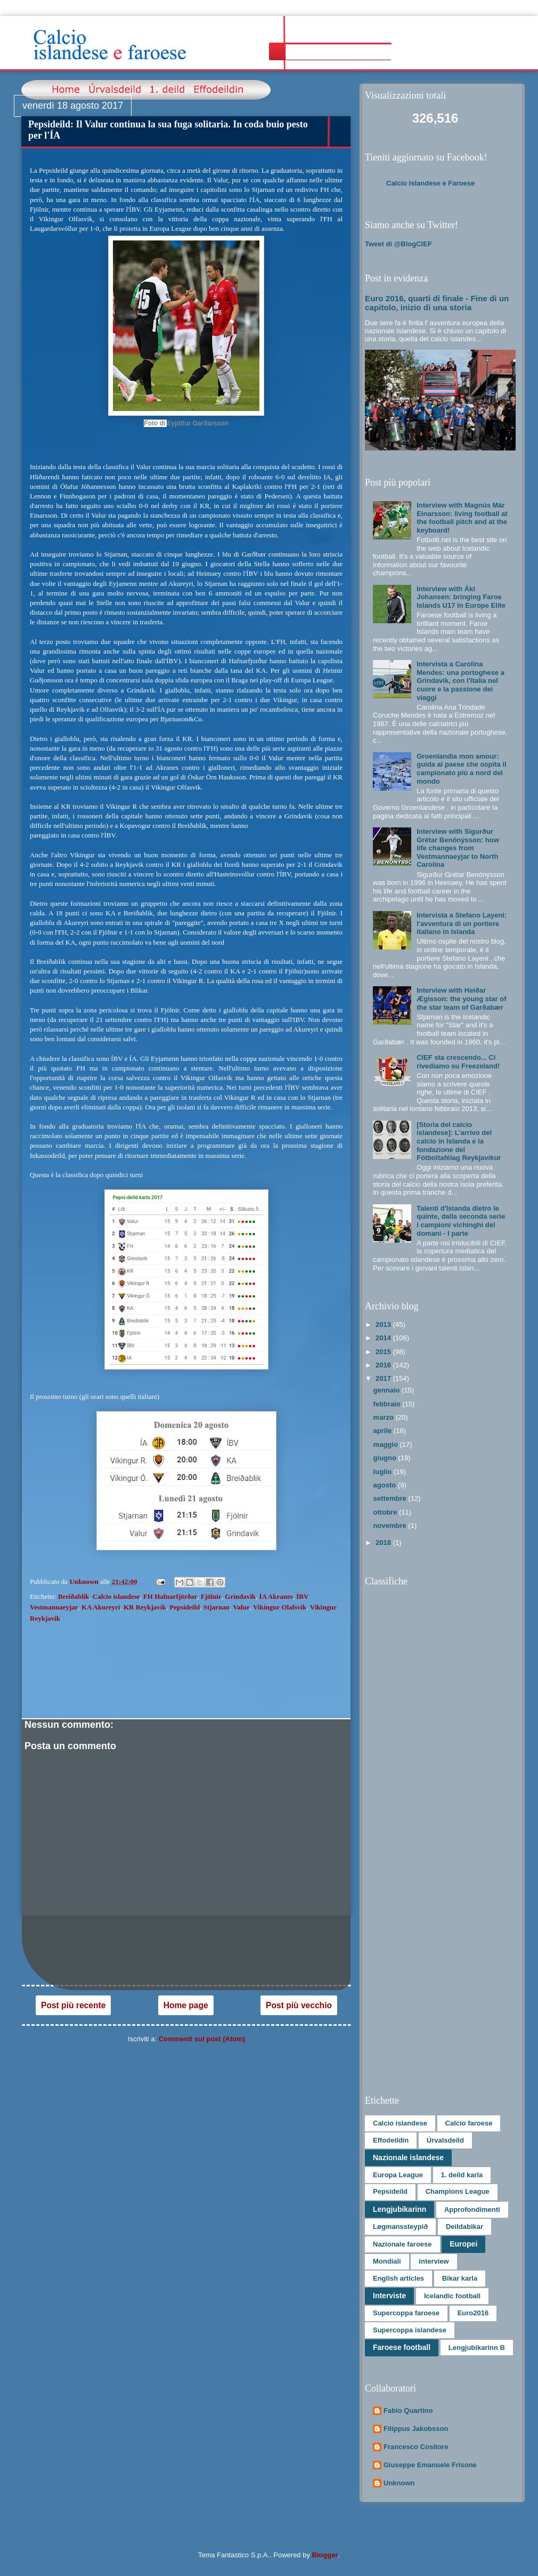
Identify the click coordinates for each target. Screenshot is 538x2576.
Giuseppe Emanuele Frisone (430, 2465)
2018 (384, 1543)
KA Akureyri (100, 1607)
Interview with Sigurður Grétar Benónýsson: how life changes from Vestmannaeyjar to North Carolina (458, 847)
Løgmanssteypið (400, 2227)
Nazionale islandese (408, 2157)
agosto (385, 1485)
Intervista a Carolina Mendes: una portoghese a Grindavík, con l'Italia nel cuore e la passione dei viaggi (460, 680)
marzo (384, 1417)
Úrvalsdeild (445, 2140)
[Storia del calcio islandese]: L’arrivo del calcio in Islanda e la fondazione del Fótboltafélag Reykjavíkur (459, 1141)
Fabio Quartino (408, 2410)
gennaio (387, 1390)
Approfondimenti (472, 2209)
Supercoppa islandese (409, 2330)
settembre (391, 1498)
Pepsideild (184, 1607)
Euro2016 (473, 2313)
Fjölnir (211, 1596)
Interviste (389, 2295)
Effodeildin (391, 2140)
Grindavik (240, 1596)
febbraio (388, 1404)
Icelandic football (452, 2296)
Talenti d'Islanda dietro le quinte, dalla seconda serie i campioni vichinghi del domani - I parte (461, 1220)
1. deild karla (462, 2175)
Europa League (398, 2175)
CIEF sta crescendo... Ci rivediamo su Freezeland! (458, 1061)
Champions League (458, 2191)
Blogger (325, 2555)
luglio (383, 1472)
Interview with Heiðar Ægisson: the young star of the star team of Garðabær (461, 998)
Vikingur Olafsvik (279, 1607)
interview (434, 2261)
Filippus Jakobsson (416, 2429)
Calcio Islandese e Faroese (430, 183)
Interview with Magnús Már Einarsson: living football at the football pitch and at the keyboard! (462, 517)
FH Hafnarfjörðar (170, 1596)
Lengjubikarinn (399, 2209)
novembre (391, 1525)
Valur (241, 1607)
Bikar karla (460, 2278)
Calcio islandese (116, 1596)
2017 (384, 1378)
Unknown (399, 2483)
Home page (186, 2005)
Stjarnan (216, 1607)
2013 (384, 1325)
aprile (383, 1431)
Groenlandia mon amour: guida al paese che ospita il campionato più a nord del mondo (461, 768)
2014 (384, 1338)
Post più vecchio (299, 2005)
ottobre (386, 1512)
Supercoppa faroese (406, 2313)
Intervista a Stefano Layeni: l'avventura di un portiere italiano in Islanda (462, 923)
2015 (384, 1352)
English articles (398, 2278)
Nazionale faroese (402, 2244)
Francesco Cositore (416, 2447)
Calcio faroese (469, 2123)
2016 (384, 1365)
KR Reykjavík (145, 1607)
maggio (386, 1444)
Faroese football (401, 2347)
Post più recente (73, 2005)
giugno (385, 1458)
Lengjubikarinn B (477, 2348)
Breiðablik (73, 1596)
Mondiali (387, 2261)
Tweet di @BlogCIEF (398, 244)
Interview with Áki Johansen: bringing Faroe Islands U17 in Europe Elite (461, 597)
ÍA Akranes (276, 1596)
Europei (463, 2244)
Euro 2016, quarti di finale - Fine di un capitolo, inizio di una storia (437, 303)
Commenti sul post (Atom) (202, 2039)
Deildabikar (464, 2227)
